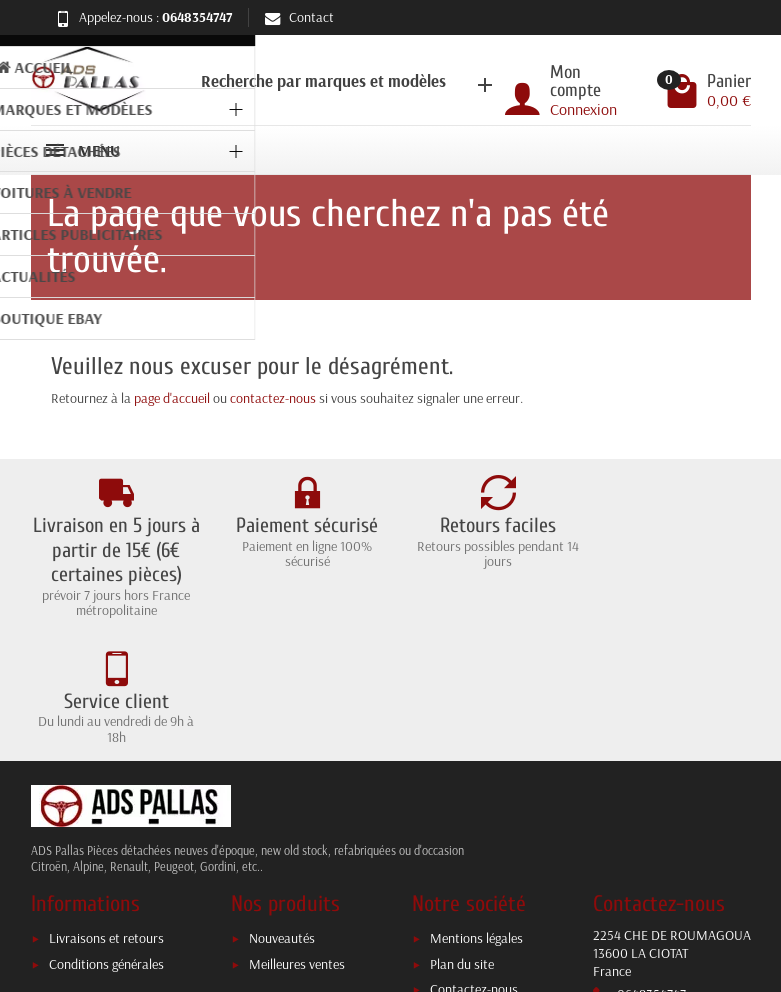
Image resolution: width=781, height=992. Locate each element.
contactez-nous (273, 398)
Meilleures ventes (297, 838)
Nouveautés (282, 812)
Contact (299, 17)
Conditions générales (106, 838)
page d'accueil (172, 398)
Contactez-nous (474, 863)
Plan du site (462, 838)
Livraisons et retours (106, 812)
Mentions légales (476, 812)
